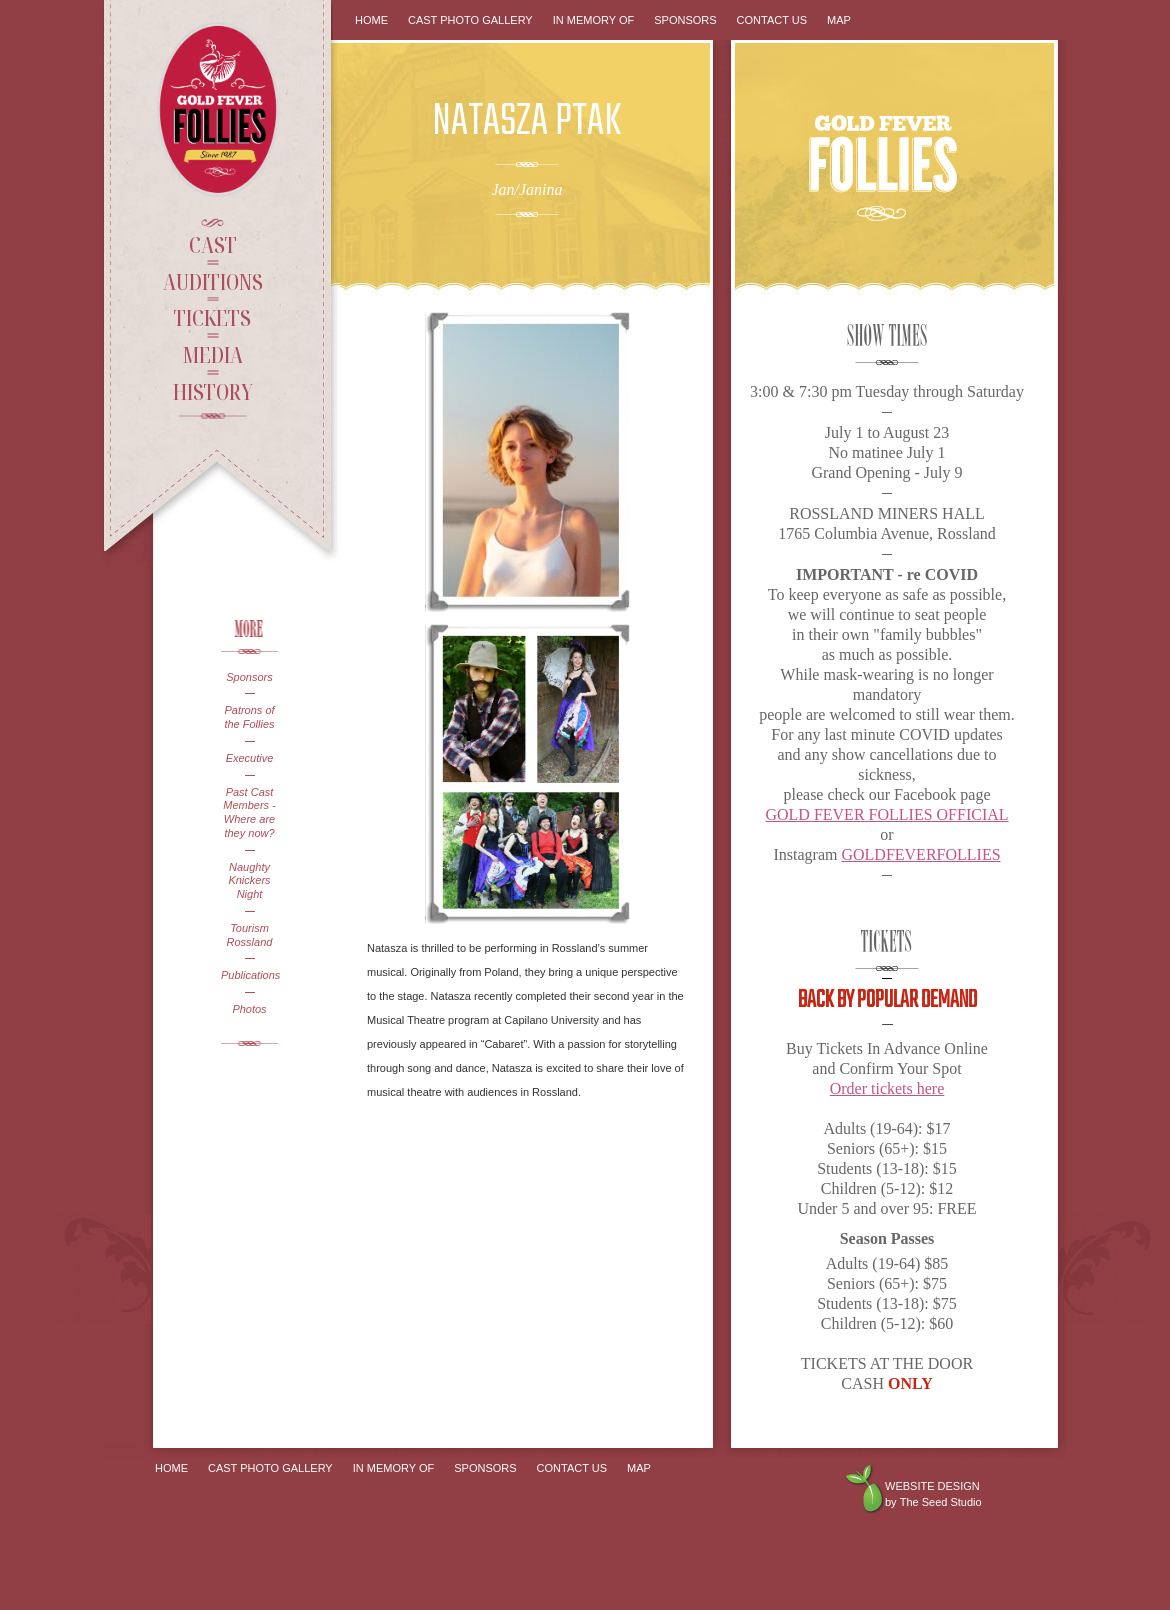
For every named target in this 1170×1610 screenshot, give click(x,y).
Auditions (213, 281)
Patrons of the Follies (249, 717)
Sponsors (249, 677)
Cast (213, 244)
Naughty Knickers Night (249, 881)
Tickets (212, 317)
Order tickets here (887, 1088)
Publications (249, 975)
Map (839, 20)
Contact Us (772, 20)
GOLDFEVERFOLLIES (920, 854)
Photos (249, 1009)
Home (371, 20)
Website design (932, 1486)
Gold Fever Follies (220, 109)
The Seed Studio (941, 1502)
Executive (250, 758)
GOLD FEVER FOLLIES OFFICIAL (886, 814)
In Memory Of (594, 20)
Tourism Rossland (250, 935)
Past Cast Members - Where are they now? (249, 812)
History (213, 391)
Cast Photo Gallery (470, 20)
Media (212, 354)
